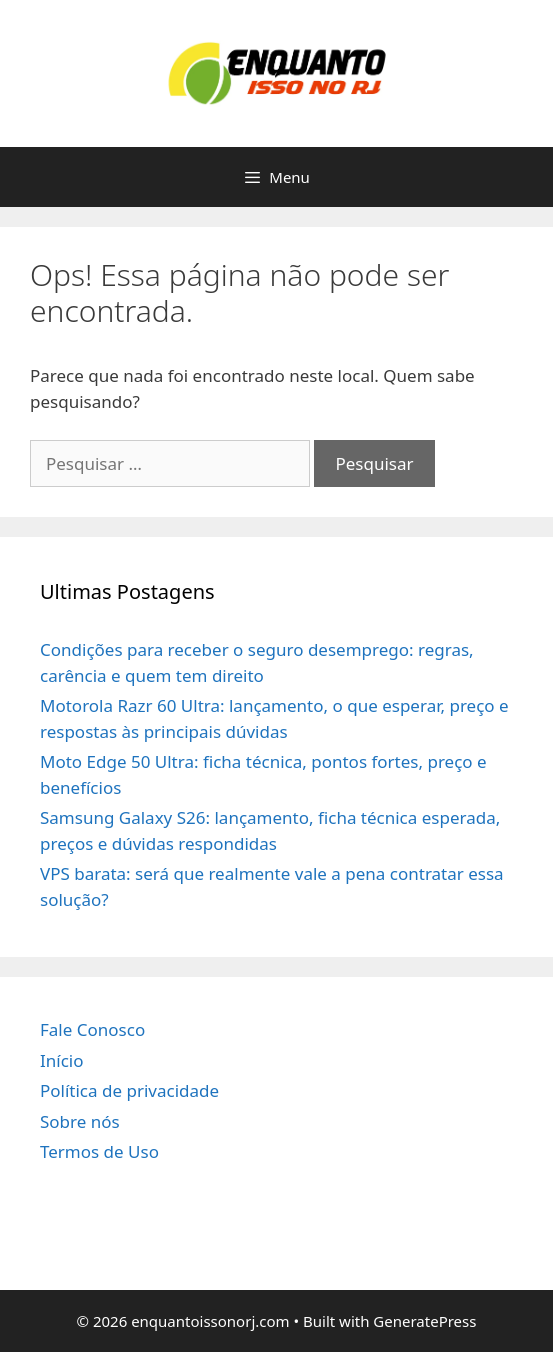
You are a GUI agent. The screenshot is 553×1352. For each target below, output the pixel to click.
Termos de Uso (99, 1151)
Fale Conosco (92, 1029)
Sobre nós (80, 1121)
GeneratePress (424, 1321)
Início (62, 1060)
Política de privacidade (129, 1090)
